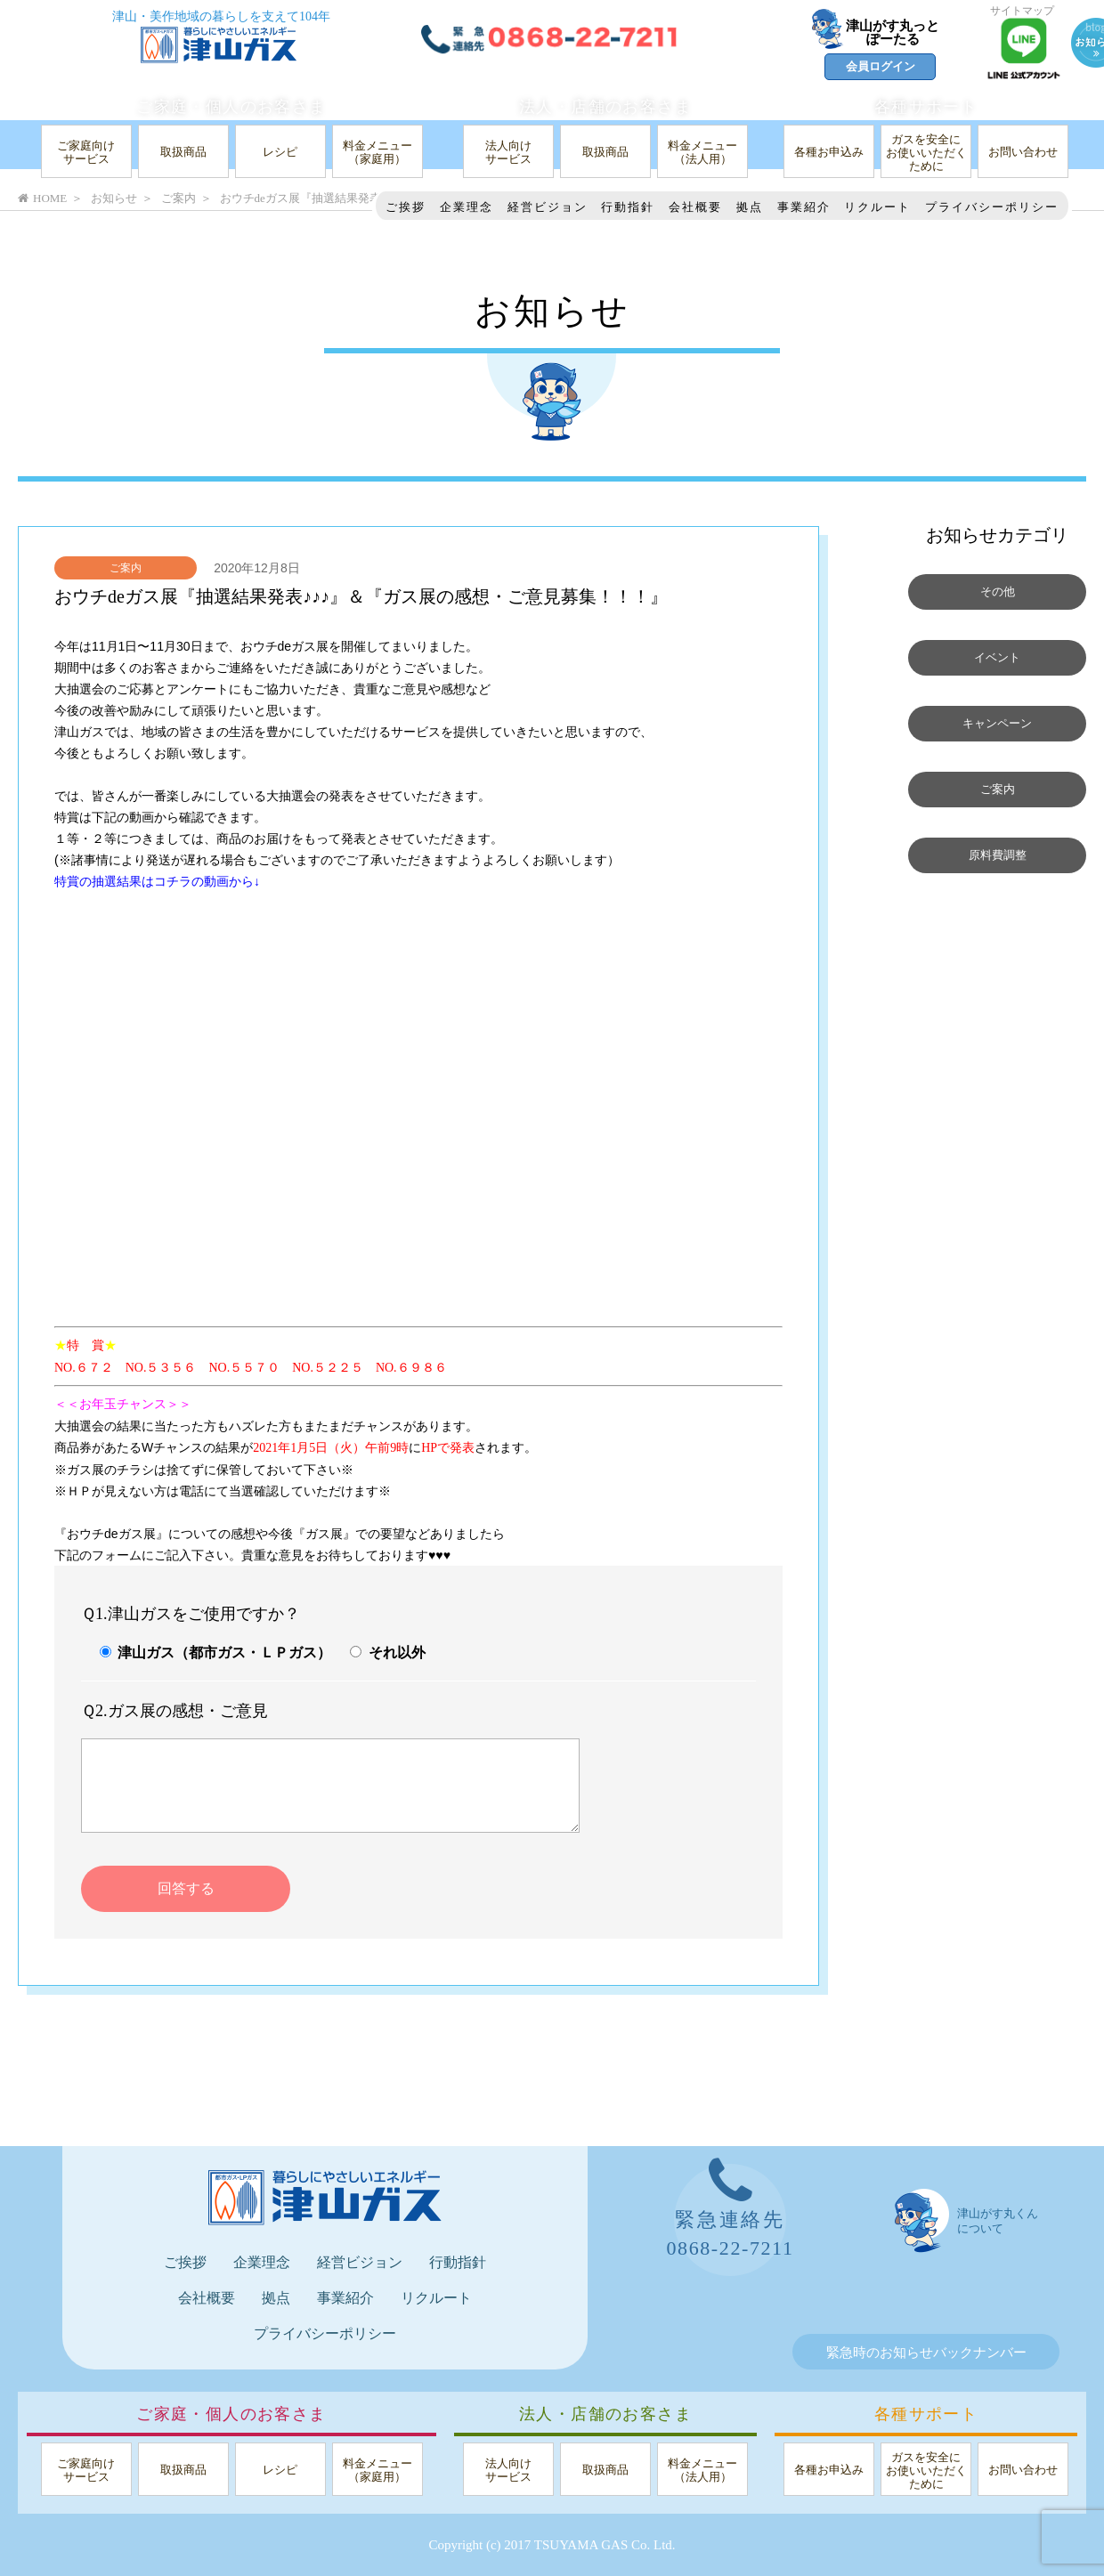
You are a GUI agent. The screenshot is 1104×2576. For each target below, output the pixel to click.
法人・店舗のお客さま (605, 107)
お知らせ (114, 198)
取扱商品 (183, 151)
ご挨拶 (406, 207)
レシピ (280, 151)
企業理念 (466, 207)
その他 (998, 592)
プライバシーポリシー (992, 207)
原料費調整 (997, 855)
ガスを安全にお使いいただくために (926, 153)
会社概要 (695, 207)
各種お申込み (829, 151)
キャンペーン (997, 724)
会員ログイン (880, 66)
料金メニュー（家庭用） (377, 152)
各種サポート (926, 107)
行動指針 (627, 207)
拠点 (749, 207)
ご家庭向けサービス (86, 152)
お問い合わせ (1023, 151)
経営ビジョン (547, 207)
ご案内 (126, 568)
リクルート (877, 207)
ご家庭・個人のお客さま (231, 107)
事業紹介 (804, 207)
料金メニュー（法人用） (702, 152)
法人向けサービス (508, 152)
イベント (997, 658)
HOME (42, 198)
